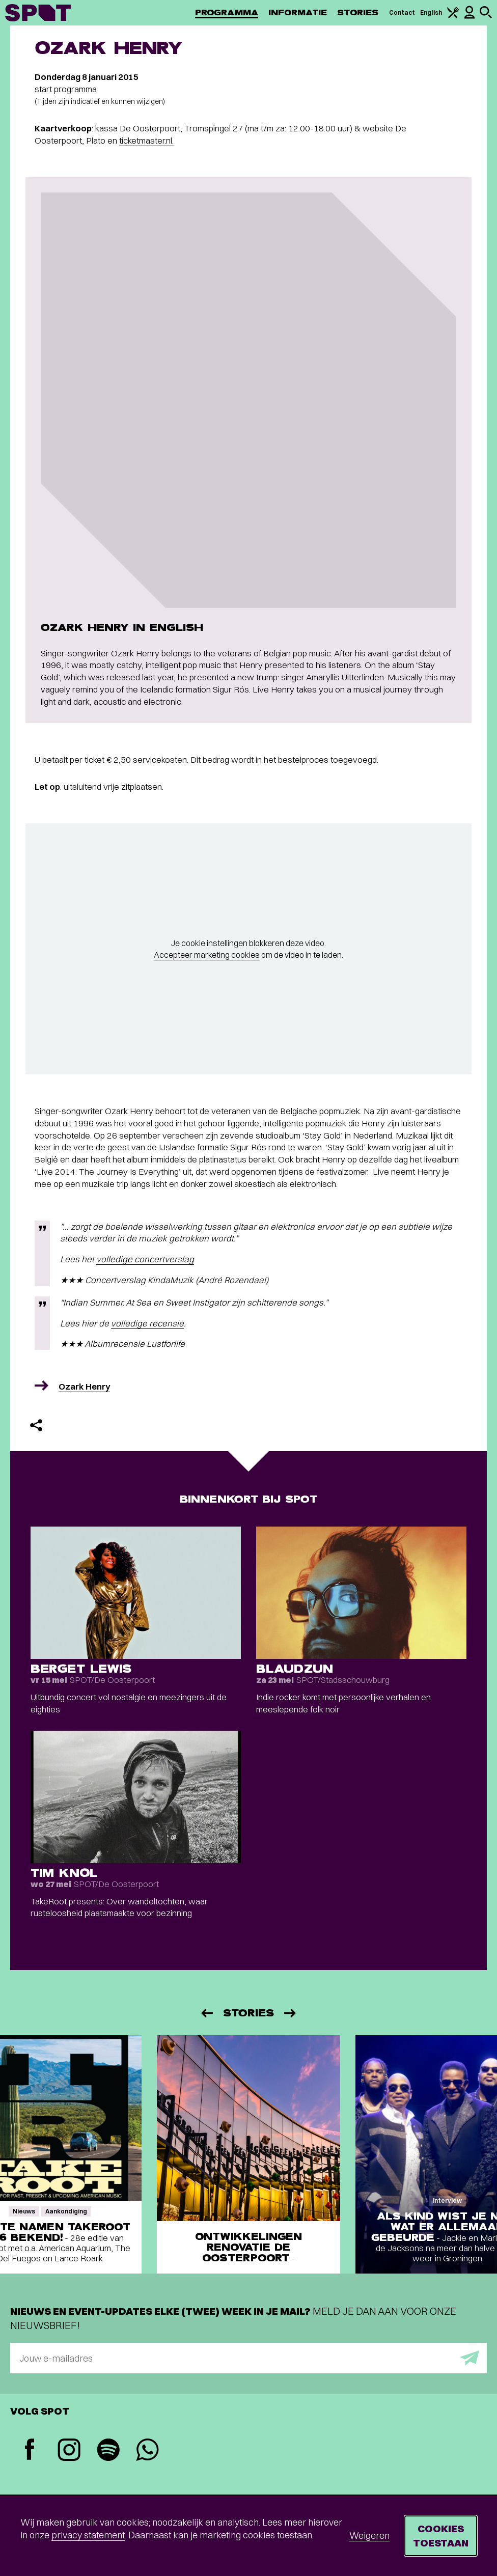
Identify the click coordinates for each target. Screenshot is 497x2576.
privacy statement (88, 2535)
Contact (402, 12)
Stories (358, 12)
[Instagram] (69, 2451)
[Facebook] (29, 2450)
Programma (226, 12)
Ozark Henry (84, 1386)
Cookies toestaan (440, 2535)
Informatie (297, 12)
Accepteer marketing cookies (207, 955)
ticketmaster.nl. (146, 140)
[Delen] (36, 1425)
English (431, 12)
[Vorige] (206, 2013)
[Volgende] (290, 2013)
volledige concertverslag (145, 1259)
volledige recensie (147, 1323)
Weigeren (369, 2535)
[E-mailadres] (248, 2358)
